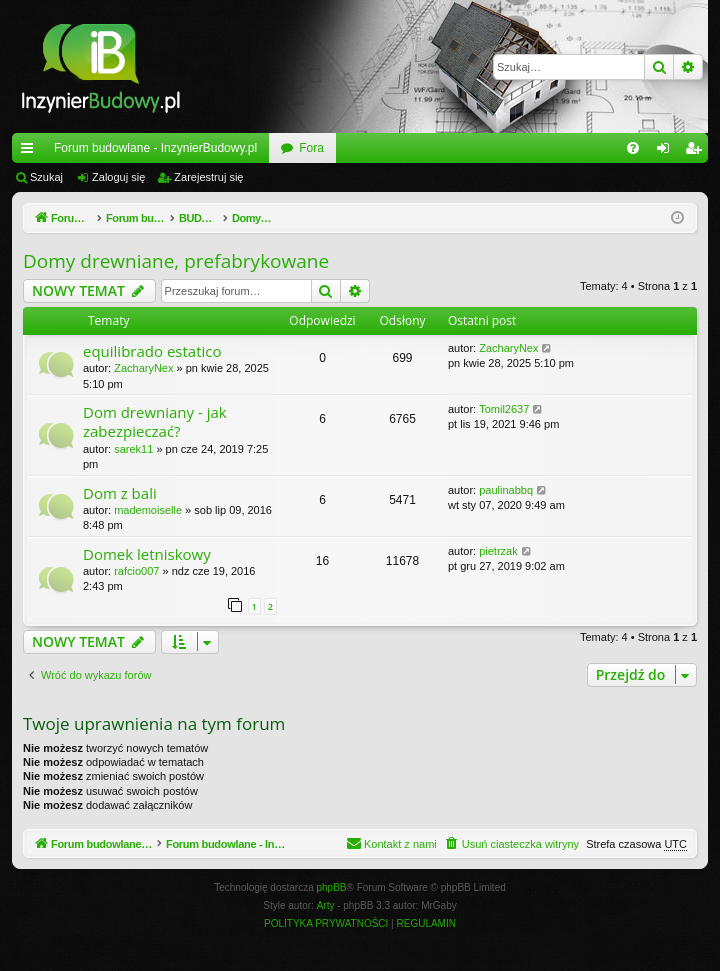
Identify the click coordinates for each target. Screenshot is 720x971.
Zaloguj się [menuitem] (667, 152)
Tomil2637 (504, 409)
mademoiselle (148, 510)
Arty (326, 906)
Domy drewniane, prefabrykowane (176, 261)
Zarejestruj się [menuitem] (697, 152)
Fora (311, 148)
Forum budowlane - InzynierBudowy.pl (155, 148)
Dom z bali (120, 493)
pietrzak (498, 551)
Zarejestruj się (208, 177)
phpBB (332, 888)
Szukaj (46, 177)
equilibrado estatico (152, 351)
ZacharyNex (143, 368)
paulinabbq (506, 490)
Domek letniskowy (147, 554)
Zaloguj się (118, 177)
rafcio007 (136, 571)
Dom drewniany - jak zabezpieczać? (155, 421)
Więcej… (31, 152)
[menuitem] (633, 148)
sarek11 (133, 449)
